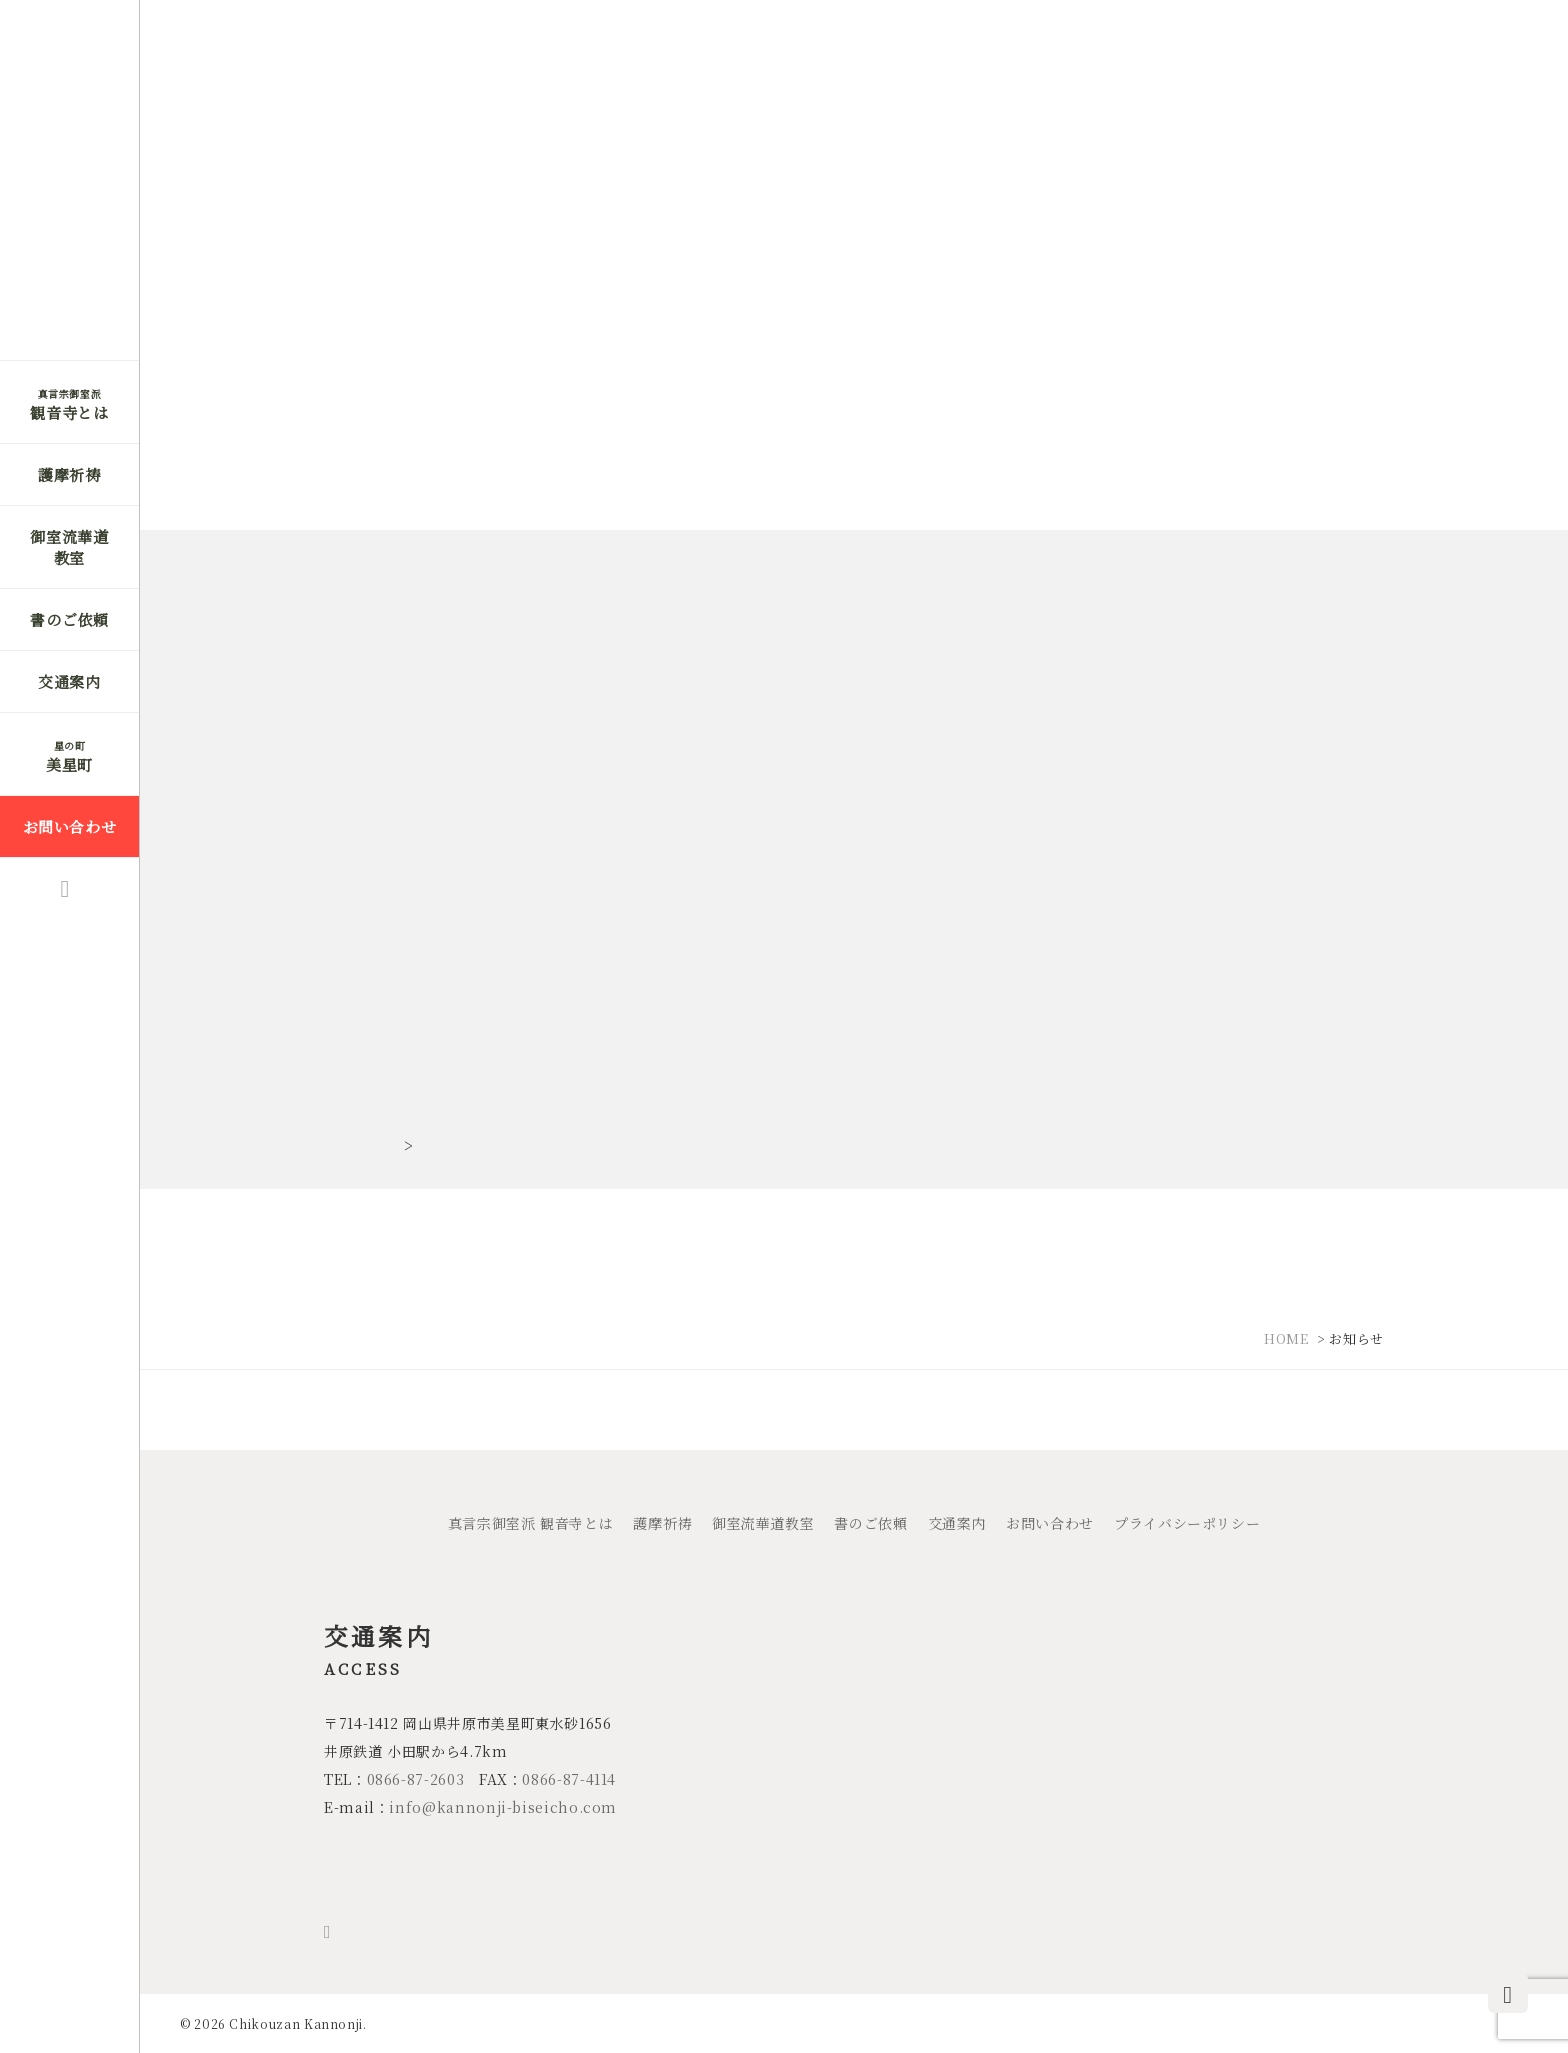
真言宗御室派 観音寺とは (531, 1523)
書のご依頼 (69, 619)
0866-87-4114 (569, 1779)
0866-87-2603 (416, 1779)
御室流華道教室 (69, 547)
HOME (1286, 1338)
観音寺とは (69, 404)
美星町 (69, 756)
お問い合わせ (70, 826)
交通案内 (69, 681)
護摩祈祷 (69, 474)
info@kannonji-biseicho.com (503, 1807)
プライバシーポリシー (1187, 1523)
